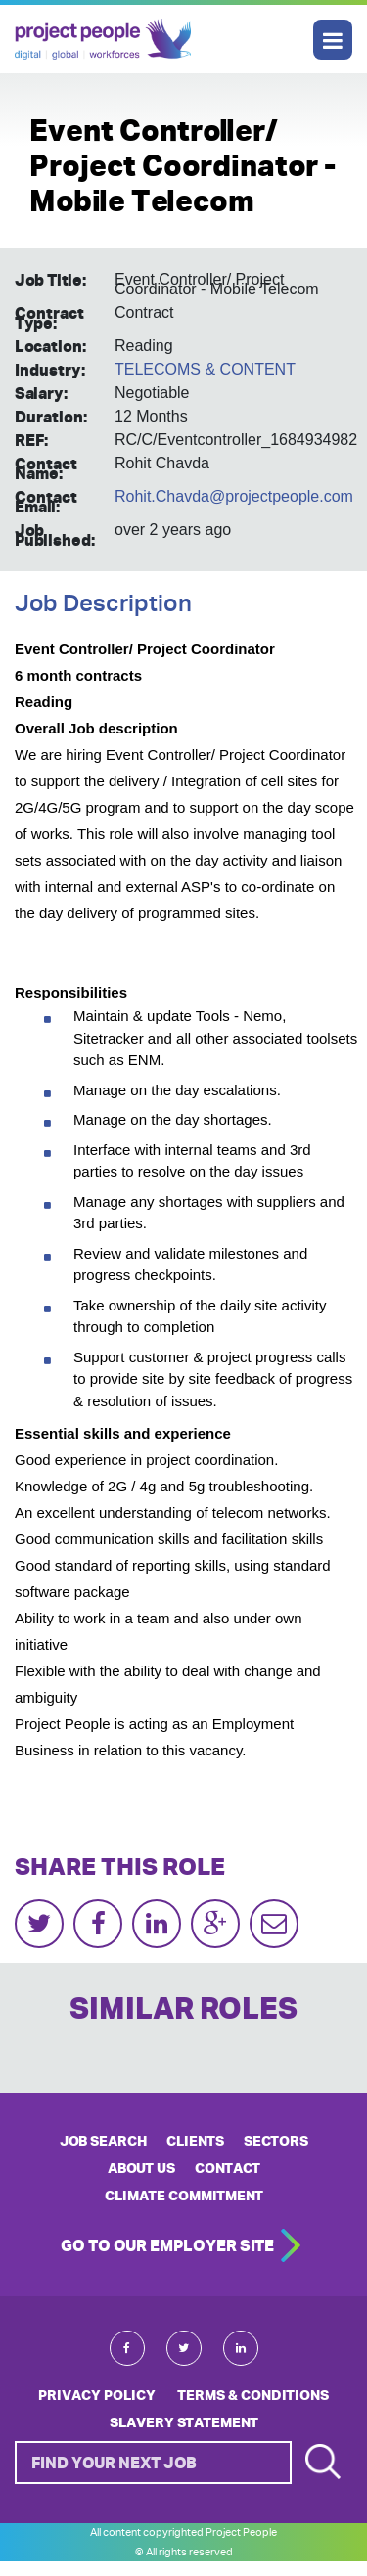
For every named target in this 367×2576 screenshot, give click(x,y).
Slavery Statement (184, 2422)
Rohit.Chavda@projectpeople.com (234, 496)
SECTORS (276, 2141)
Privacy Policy (97, 2395)
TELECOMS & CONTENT (205, 369)
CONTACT (227, 2168)
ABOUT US (141, 2168)
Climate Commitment (184, 2195)
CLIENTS (195, 2141)
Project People (103, 39)
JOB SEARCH (103, 2141)
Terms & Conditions (253, 2395)
